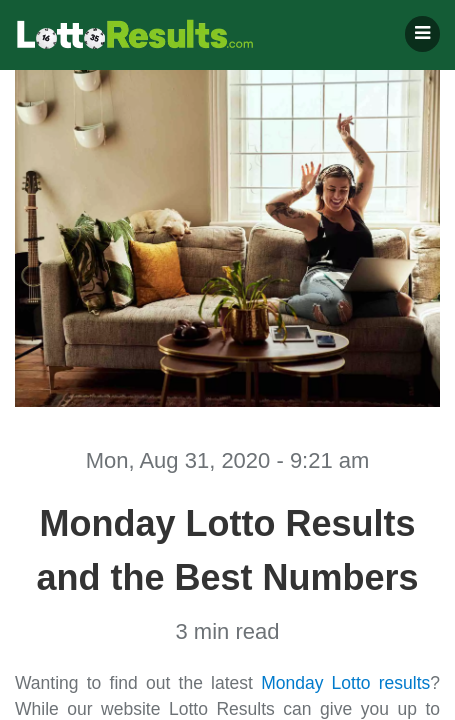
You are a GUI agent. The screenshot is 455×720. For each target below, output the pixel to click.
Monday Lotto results (345, 683)
